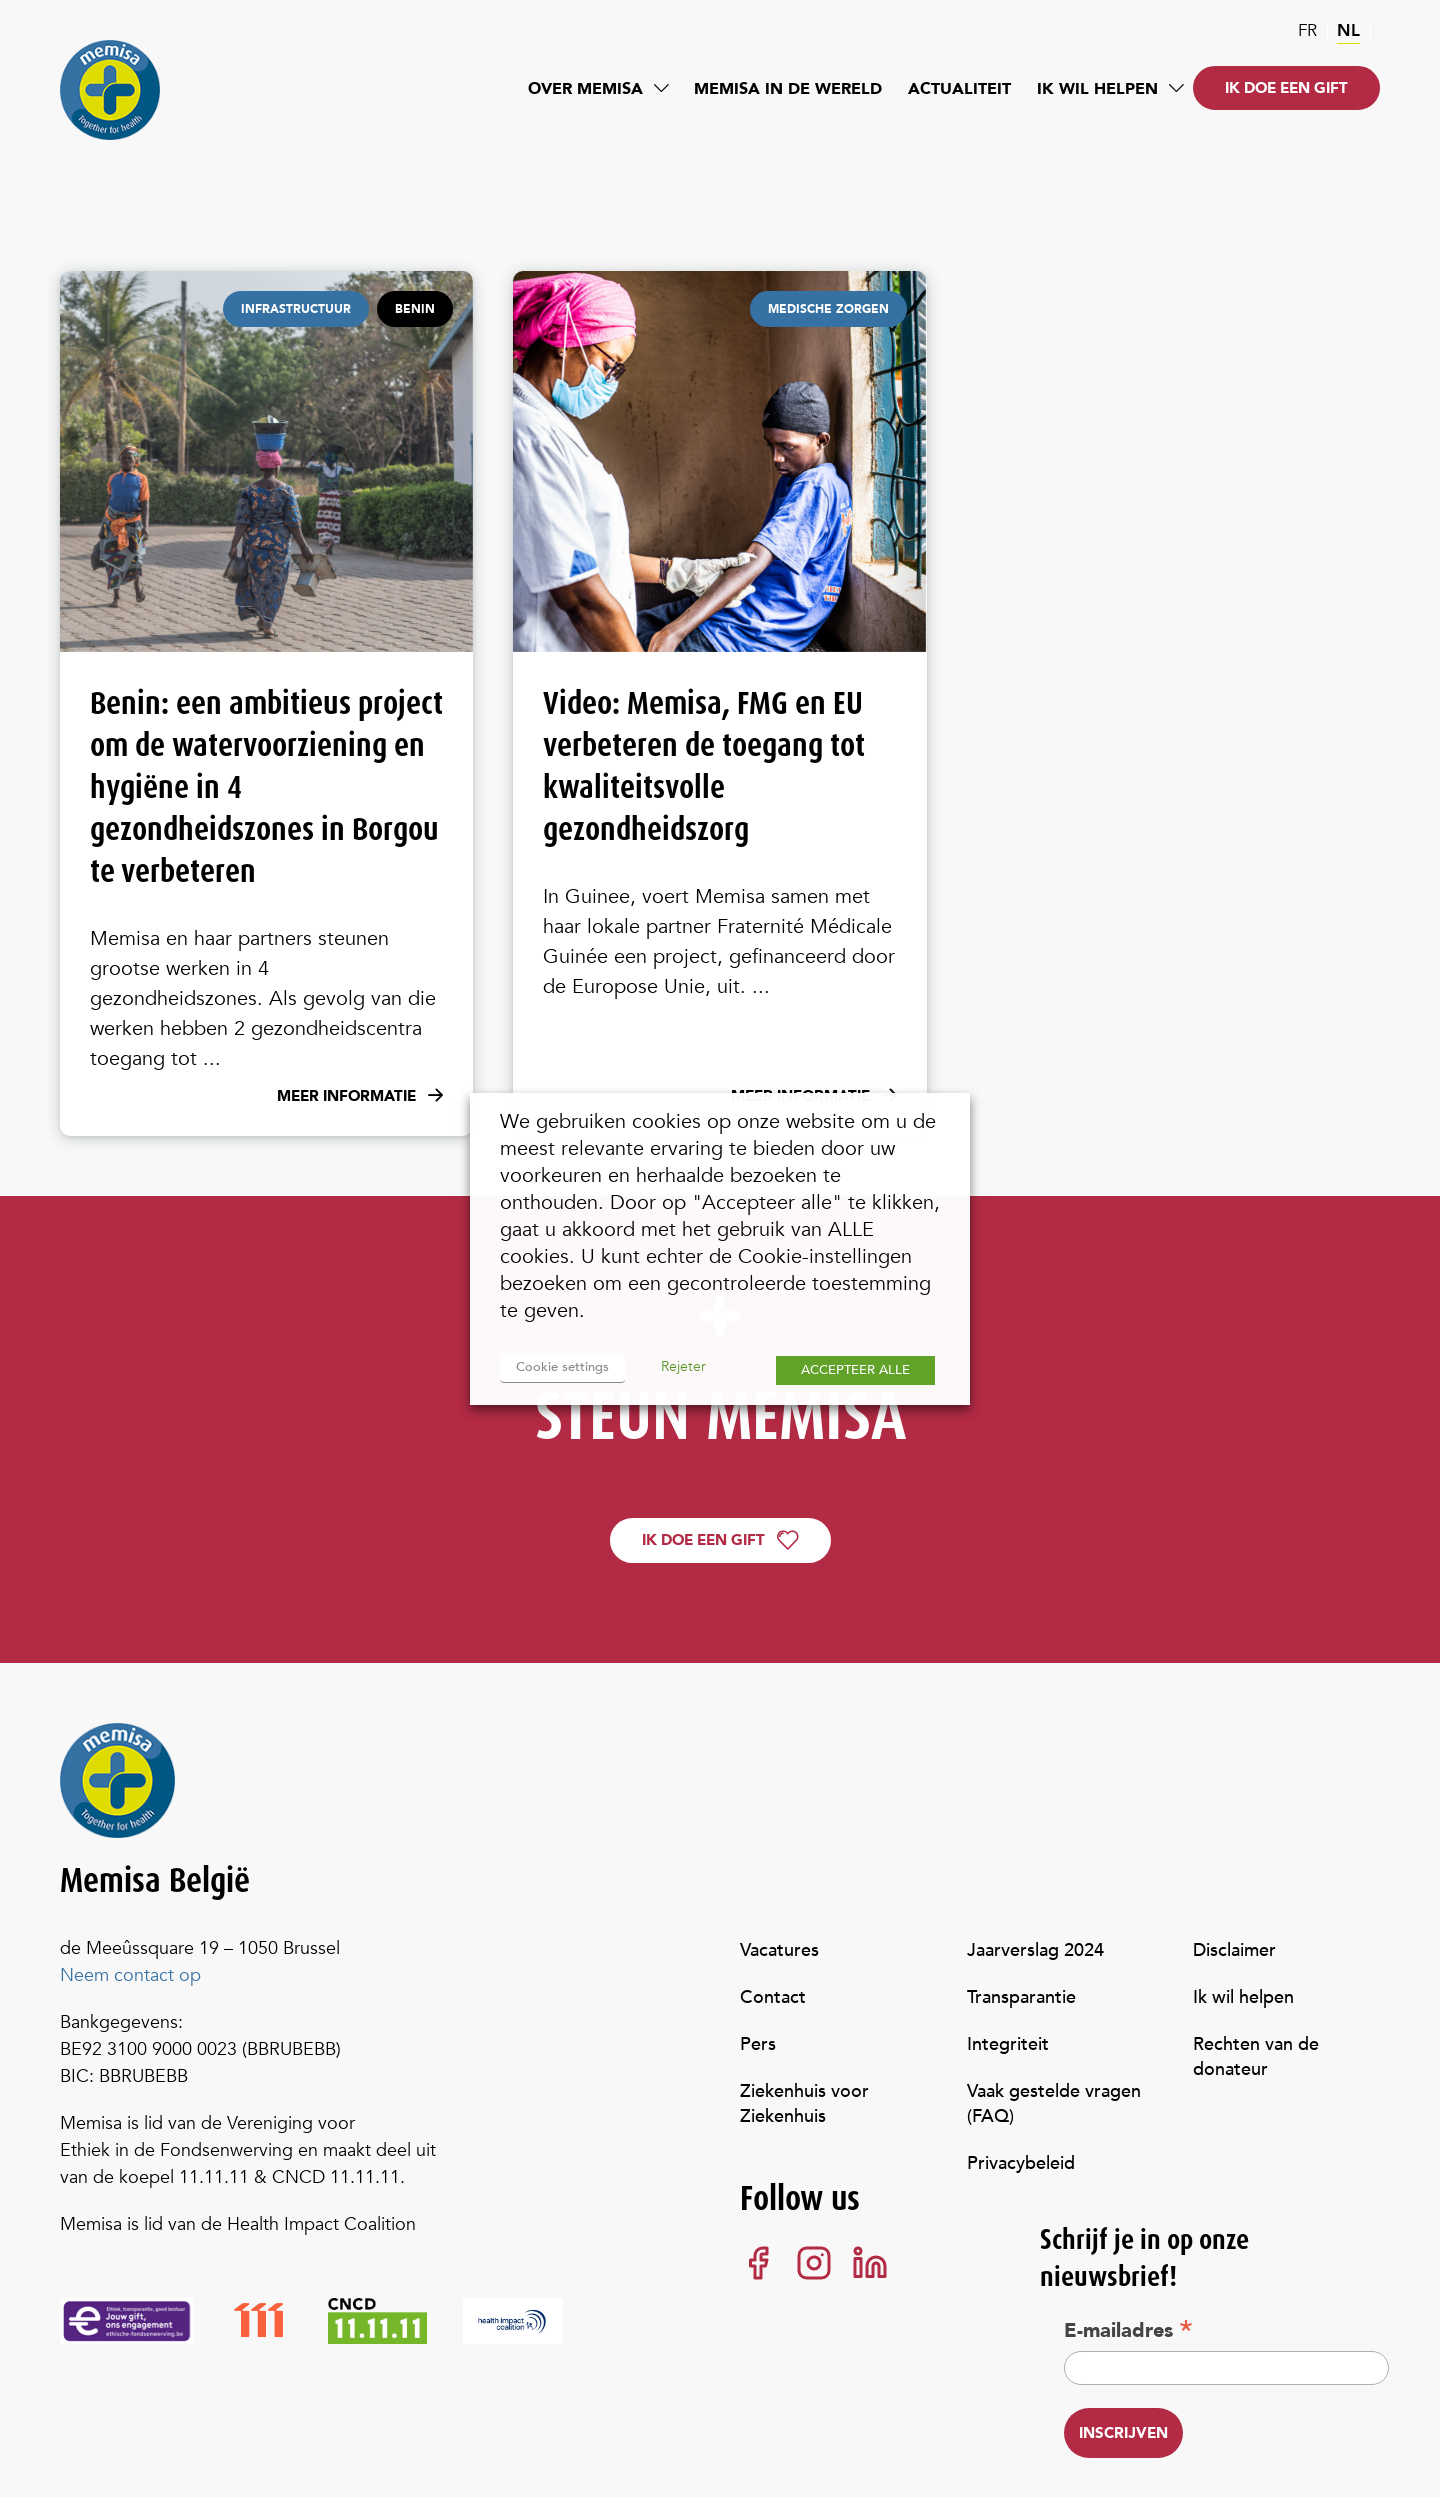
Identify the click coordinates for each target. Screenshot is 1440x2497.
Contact (773, 1997)
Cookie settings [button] (562, 1367)
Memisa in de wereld (788, 89)
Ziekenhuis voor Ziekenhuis (804, 2104)
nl (1348, 30)
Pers (758, 2044)
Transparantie (1021, 1997)
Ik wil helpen (1097, 89)
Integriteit (1008, 2044)
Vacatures (779, 1950)
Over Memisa (585, 89)
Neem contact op (130, 1975)
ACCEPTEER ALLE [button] (855, 1370)
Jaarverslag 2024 (1035, 1950)
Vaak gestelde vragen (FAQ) (1054, 2104)
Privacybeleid (1021, 2163)
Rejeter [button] (683, 1366)
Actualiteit (959, 89)
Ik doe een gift (1286, 88)
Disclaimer (1234, 1950)
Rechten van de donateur (1256, 2057)
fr (1307, 30)
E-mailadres (1128, 2330)
